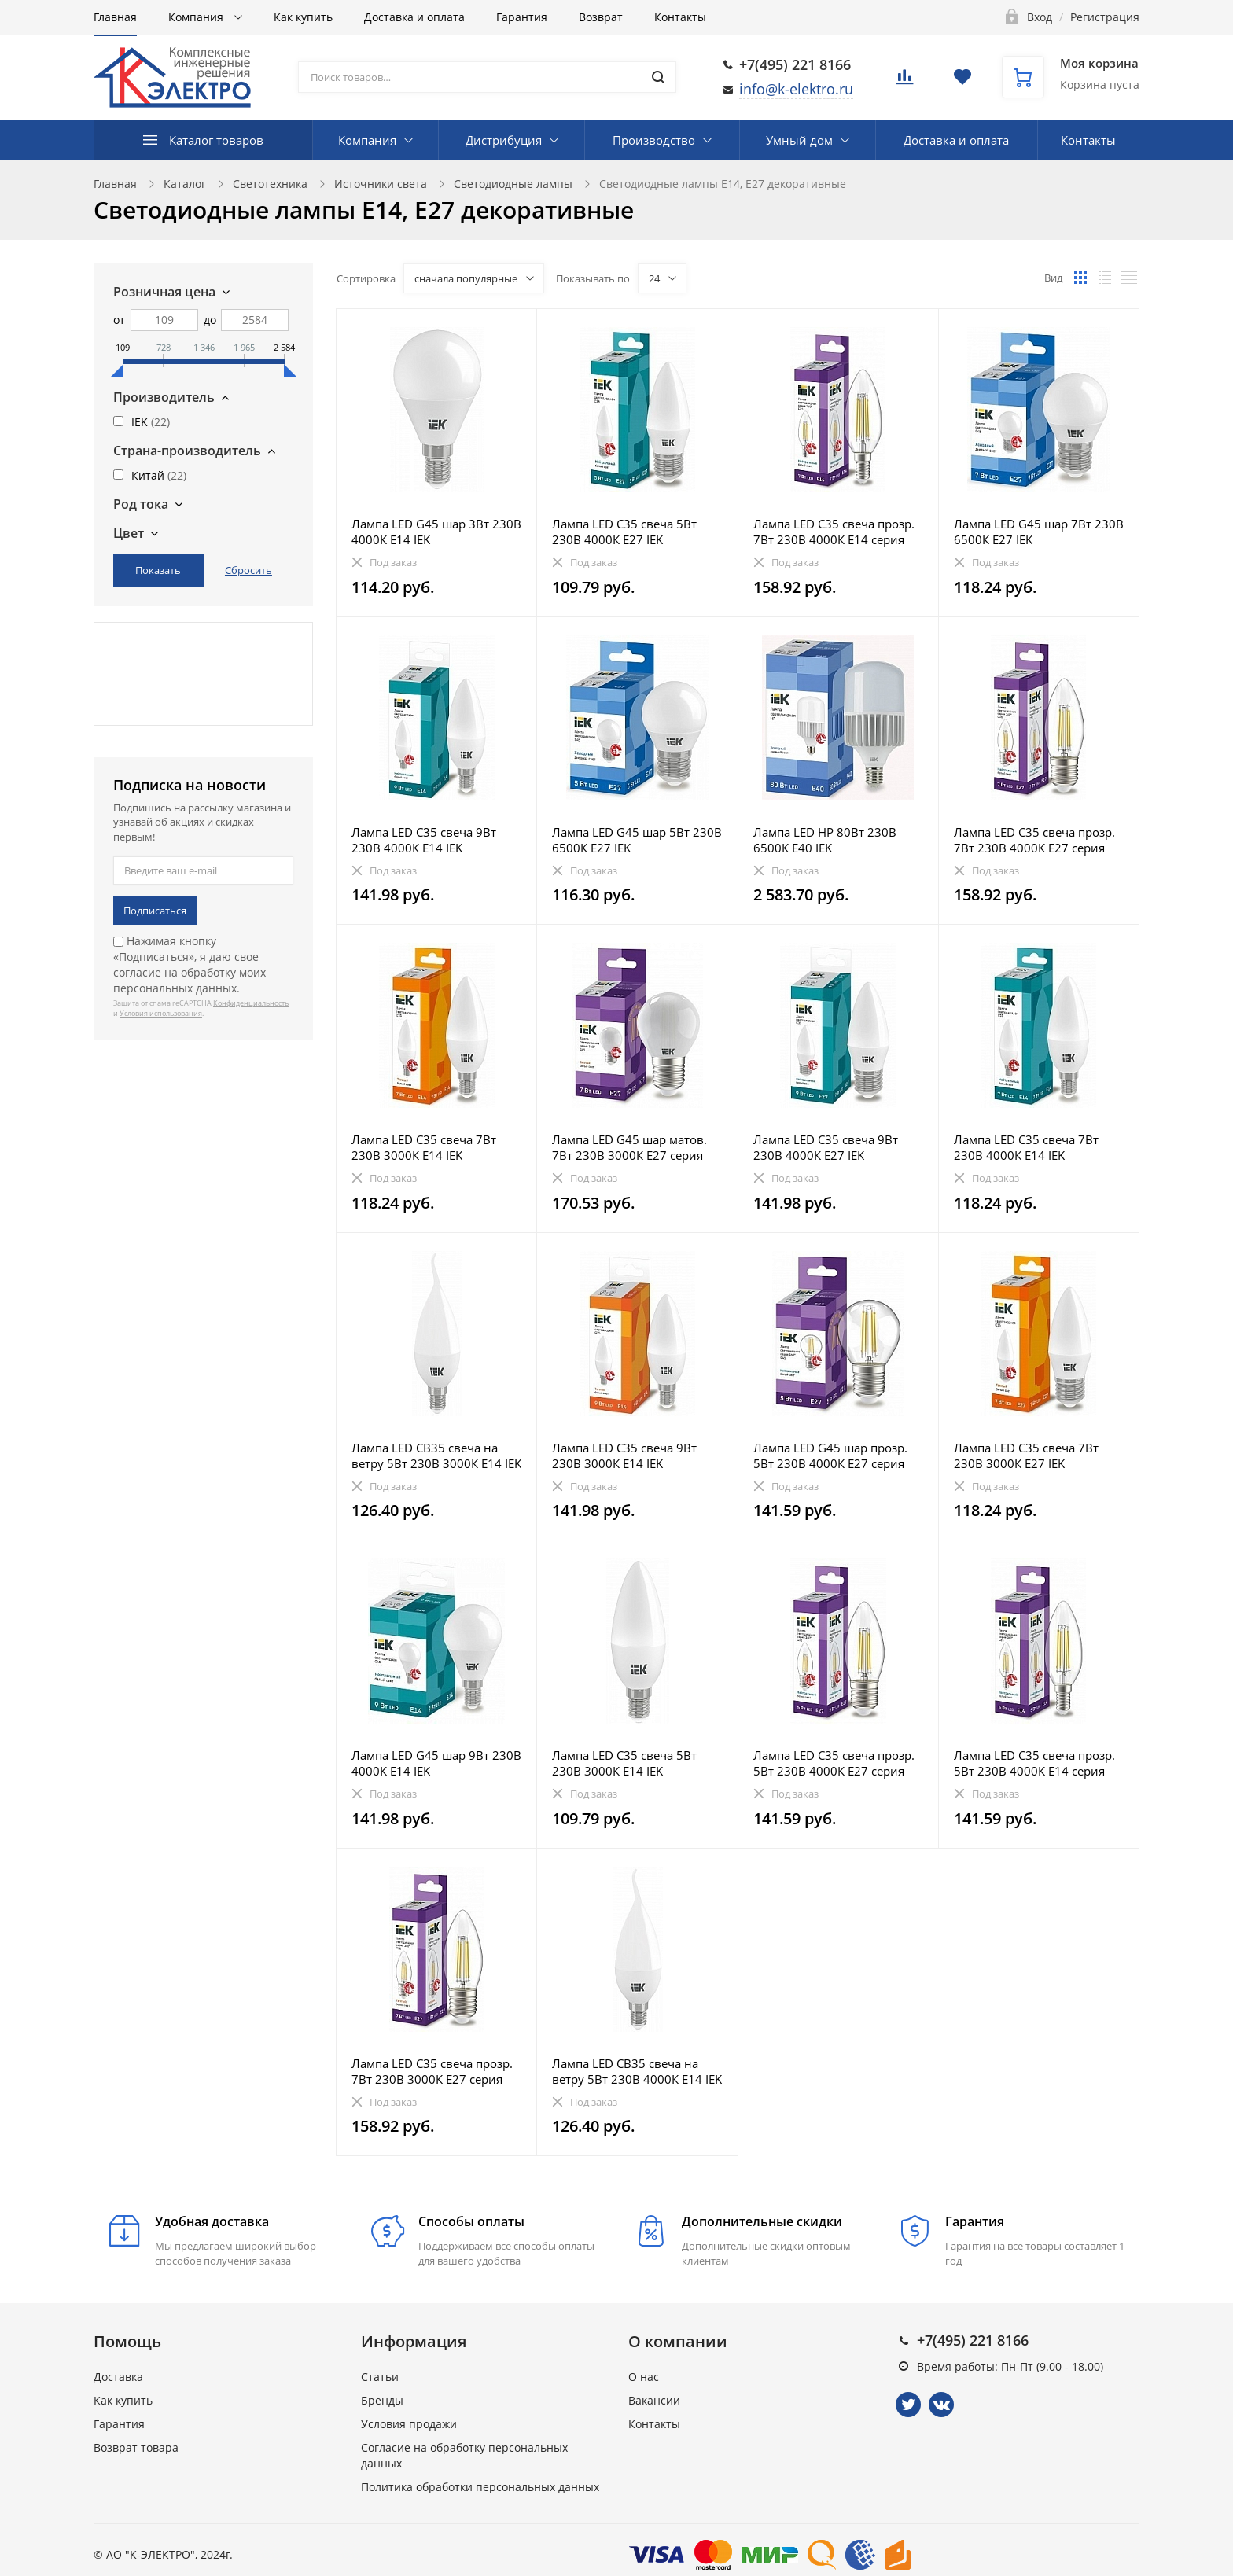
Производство (654, 140)
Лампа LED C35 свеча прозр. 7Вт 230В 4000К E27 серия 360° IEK (1034, 840)
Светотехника (270, 183)
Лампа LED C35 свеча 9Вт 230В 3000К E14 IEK (624, 1455)
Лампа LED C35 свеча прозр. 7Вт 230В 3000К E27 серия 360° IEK (432, 2071)
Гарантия (521, 16)
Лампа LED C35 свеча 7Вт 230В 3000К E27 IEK (1026, 1455)
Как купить (303, 16)
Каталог (185, 183)
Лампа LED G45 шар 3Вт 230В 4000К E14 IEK (436, 531)
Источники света (380, 183)
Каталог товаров (216, 140)
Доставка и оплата (414, 16)
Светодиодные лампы (513, 183)
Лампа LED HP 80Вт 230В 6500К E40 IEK (824, 840)
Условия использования (161, 1013)
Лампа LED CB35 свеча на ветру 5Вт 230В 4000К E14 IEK (637, 2071)
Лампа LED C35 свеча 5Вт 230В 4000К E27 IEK (624, 531)
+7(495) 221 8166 (795, 64)
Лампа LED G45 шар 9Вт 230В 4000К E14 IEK (436, 1763)
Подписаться (154, 910)
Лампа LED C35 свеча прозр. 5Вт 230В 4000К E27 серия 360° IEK (834, 1763)
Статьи (380, 2376)
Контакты (680, 16)
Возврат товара (136, 2447)
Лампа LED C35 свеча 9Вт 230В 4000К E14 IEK (423, 840)
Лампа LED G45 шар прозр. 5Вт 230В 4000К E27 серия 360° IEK (830, 1455)
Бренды (382, 2400)
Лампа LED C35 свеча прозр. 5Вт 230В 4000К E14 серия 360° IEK (1034, 1763)
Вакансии (654, 2400)
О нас (643, 2376)
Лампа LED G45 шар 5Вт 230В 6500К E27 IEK (637, 840)
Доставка (118, 2376)
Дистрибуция (504, 140)
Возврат (601, 16)
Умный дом (799, 140)
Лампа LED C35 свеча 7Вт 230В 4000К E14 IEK (1026, 1147)
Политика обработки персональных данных (480, 2486)
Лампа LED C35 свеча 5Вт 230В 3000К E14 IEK (624, 1763)
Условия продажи (409, 2423)
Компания (197, 16)
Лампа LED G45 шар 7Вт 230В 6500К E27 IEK (1039, 531)
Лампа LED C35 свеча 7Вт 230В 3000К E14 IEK (423, 1147)
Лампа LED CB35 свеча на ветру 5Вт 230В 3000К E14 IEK (436, 1455)
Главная (115, 16)
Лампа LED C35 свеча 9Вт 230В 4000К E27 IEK (825, 1147)
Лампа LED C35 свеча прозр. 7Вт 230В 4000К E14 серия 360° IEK (834, 531)
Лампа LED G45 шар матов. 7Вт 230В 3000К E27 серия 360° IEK (629, 1147)
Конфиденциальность (251, 1003)
